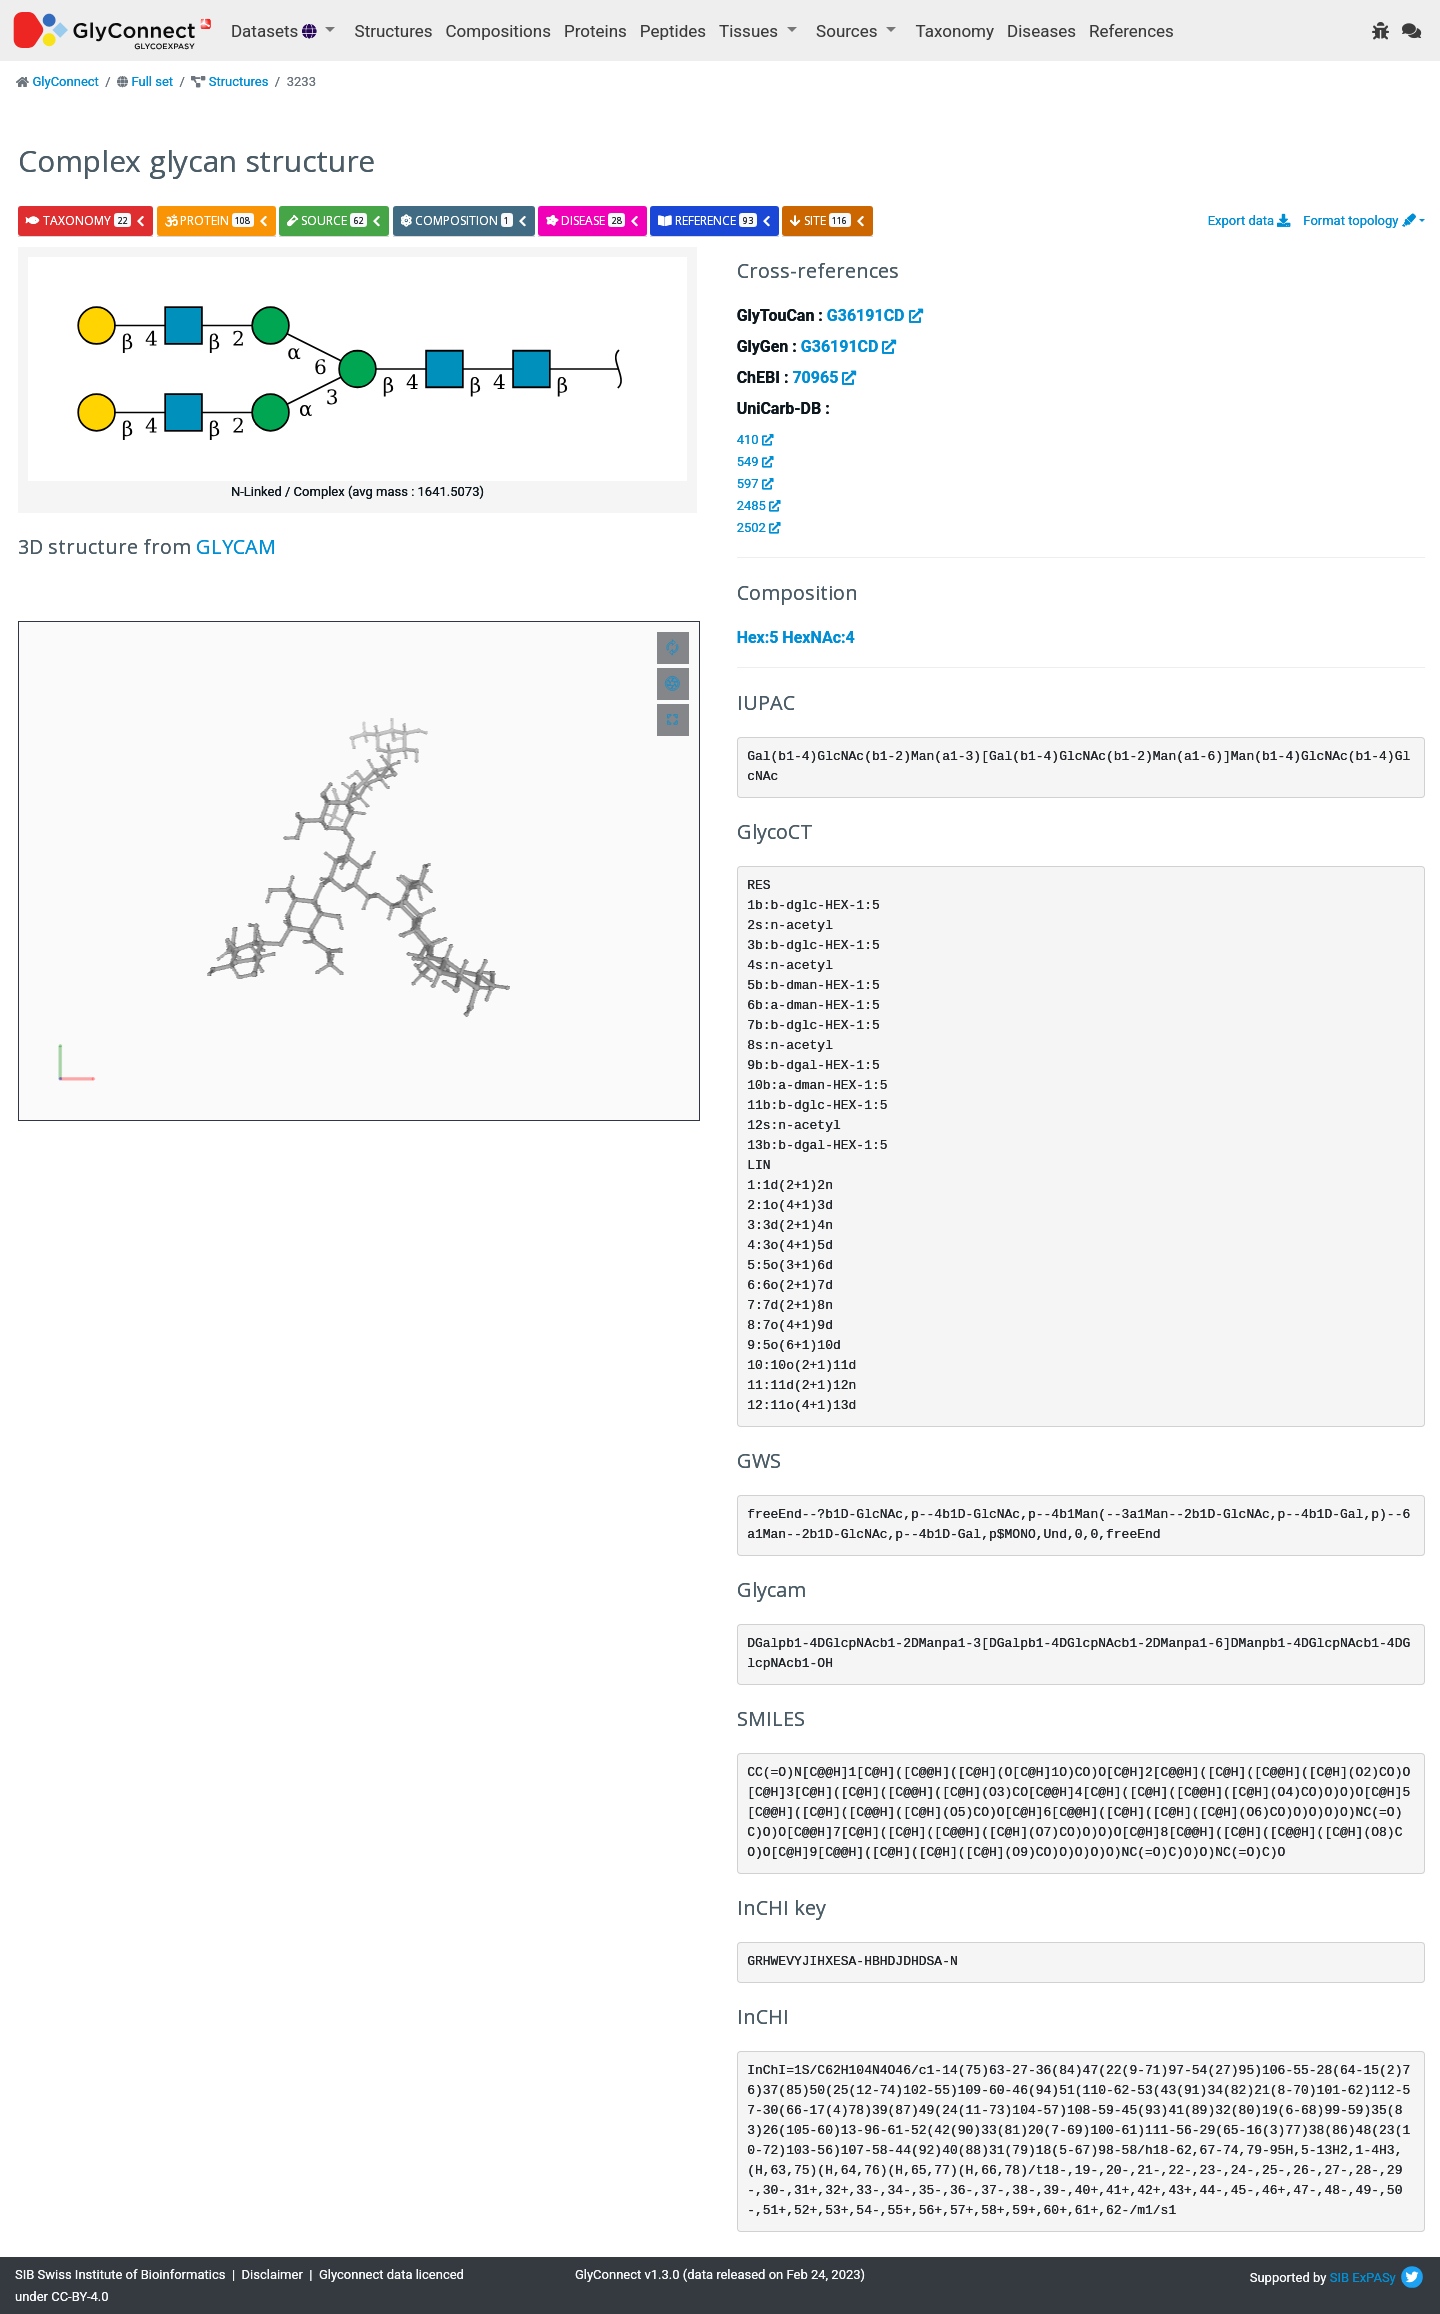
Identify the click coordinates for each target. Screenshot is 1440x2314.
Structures (394, 31)
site (828, 220)
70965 (824, 377)
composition (464, 220)
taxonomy (86, 220)
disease (593, 220)
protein (217, 220)
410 (755, 439)
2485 (758, 505)
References (1131, 31)
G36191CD (875, 315)
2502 (758, 527)
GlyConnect (65, 81)
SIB (1339, 2277)
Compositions (498, 31)
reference (714, 220)
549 (755, 461)
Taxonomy (955, 31)
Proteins (595, 31)
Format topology (1359, 220)
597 (755, 483)
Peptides (673, 31)
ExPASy (1374, 2277)
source (334, 220)
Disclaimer (272, 2274)
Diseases (1041, 31)
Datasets (276, 31)
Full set (152, 81)
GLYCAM (236, 546)
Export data (1249, 220)
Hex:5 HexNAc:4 (796, 637)
